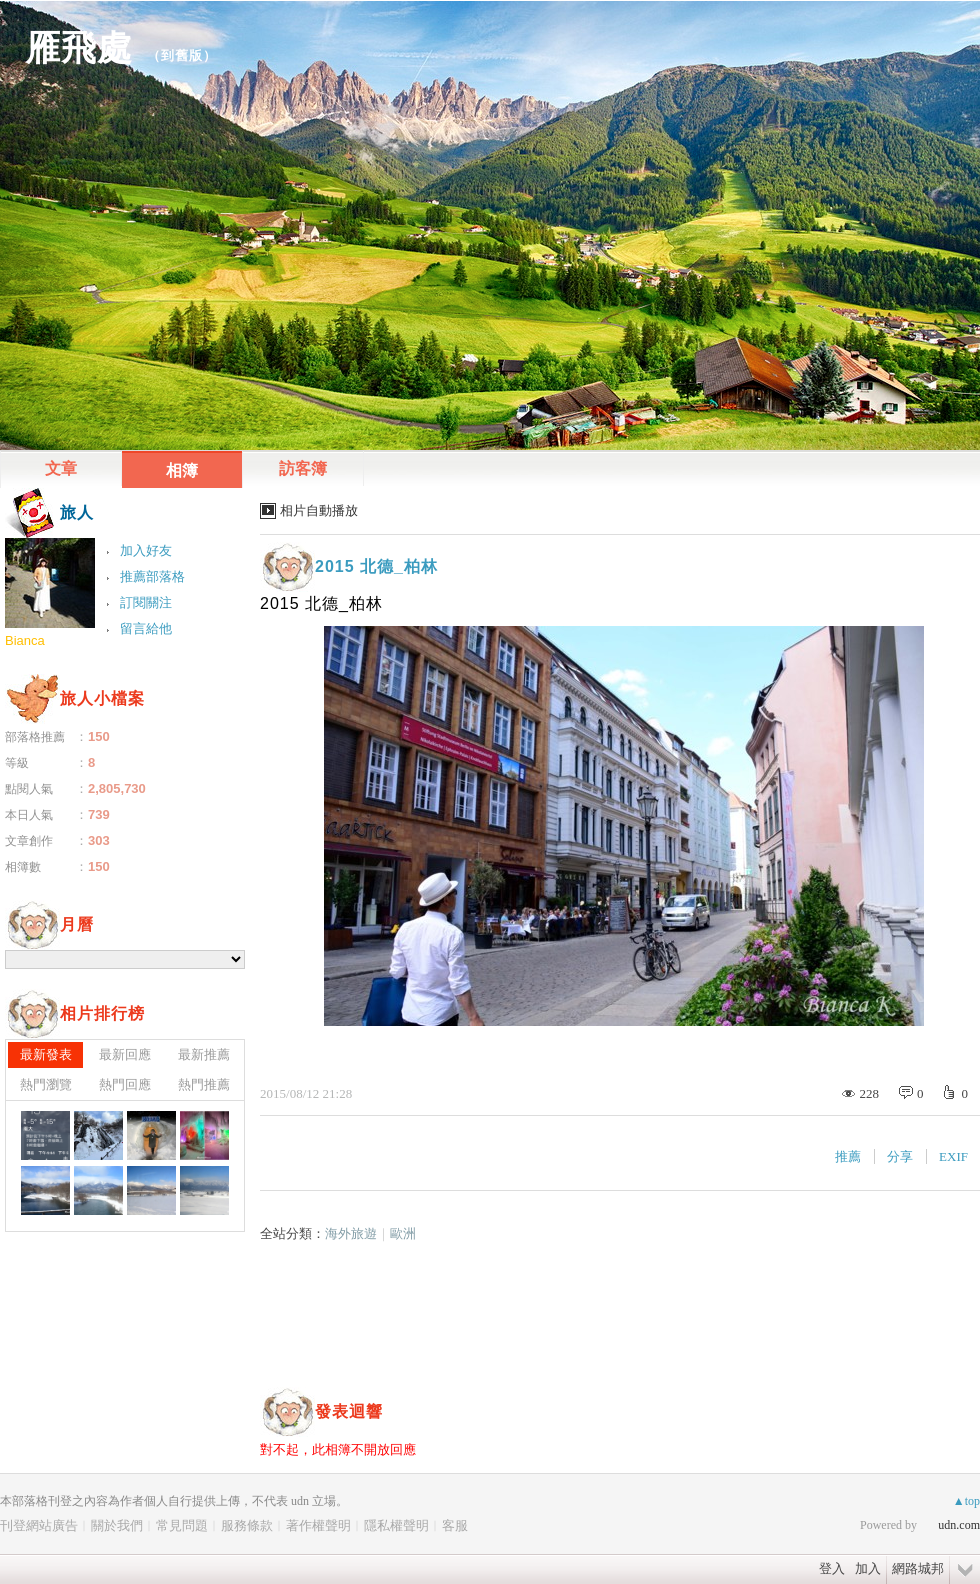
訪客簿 (303, 468)
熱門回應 (125, 1084)
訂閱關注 (146, 602)
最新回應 (125, 1054)
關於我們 (117, 1525)
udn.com (959, 1525)
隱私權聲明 (396, 1525)
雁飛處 (79, 47)
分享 (900, 1156)
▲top (966, 1501)
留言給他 (146, 628)
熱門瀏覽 (46, 1084)
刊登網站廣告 (39, 1525)
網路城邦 (918, 1568)
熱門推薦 (204, 1084)
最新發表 (46, 1054)
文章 (61, 468)
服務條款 (247, 1525)
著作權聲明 (318, 1525)
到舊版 (182, 55)
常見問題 (182, 1525)
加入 (868, 1568)
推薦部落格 (152, 576)
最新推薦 (204, 1054)
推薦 (848, 1156)
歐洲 (403, 1233)
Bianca (25, 640)
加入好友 (146, 550)
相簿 (182, 470)
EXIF (953, 1156)
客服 (455, 1525)
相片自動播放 (319, 510)
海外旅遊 (351, 1233)
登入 (832, 1568)
